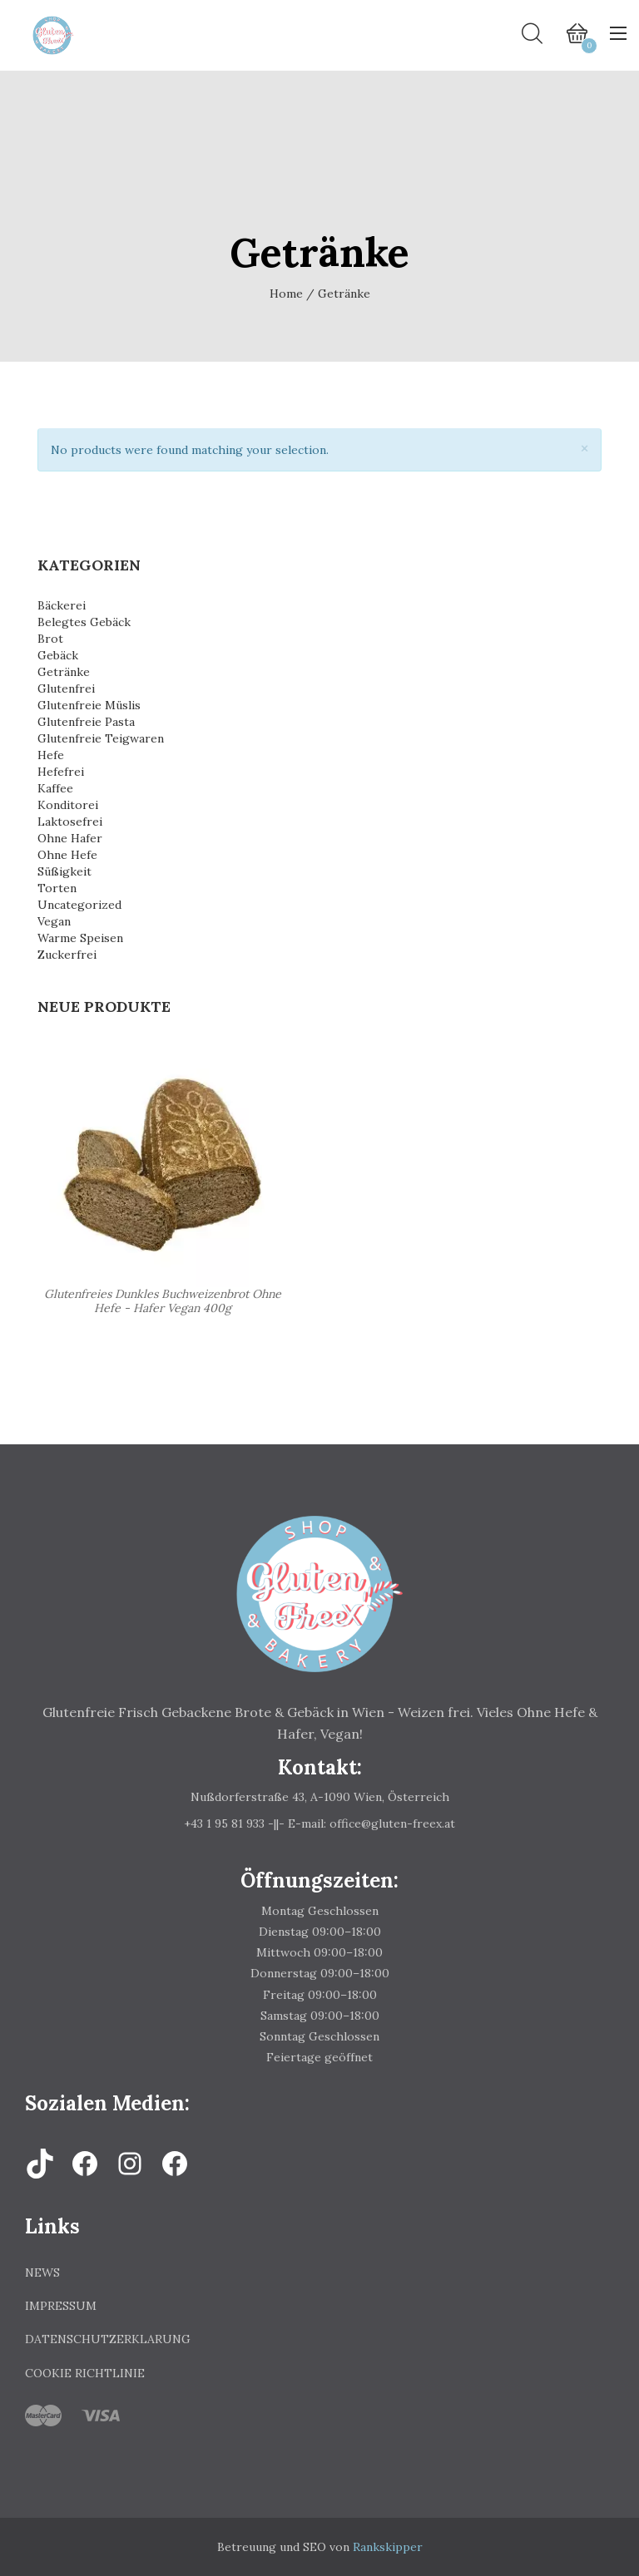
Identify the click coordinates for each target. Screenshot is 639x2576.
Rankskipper (388, 2546)
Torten (57, 888)
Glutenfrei (66, 688)
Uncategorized (79, 904)
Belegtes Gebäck (84, 621)
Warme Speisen (80, 937)
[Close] (584, 448)
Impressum (61, 2305)
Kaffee (55, 788)
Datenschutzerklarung (108, 2339)
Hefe (50, 755)
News (42, 2272)
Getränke (63, 671)
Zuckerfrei (67, 954)
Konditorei (67, 804)
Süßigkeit (64, 871)
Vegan (54, 921)
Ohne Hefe (67, 854)
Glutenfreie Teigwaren (100, 738)
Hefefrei (60, 771)
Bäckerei (61, 605)
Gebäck (57, 655)
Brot (50, 638)
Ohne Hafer (69, 838)
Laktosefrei (69, 821)
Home (286, 293)
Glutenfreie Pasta (86, 721)
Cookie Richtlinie (85, 2373)
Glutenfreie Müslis (89, 705)
